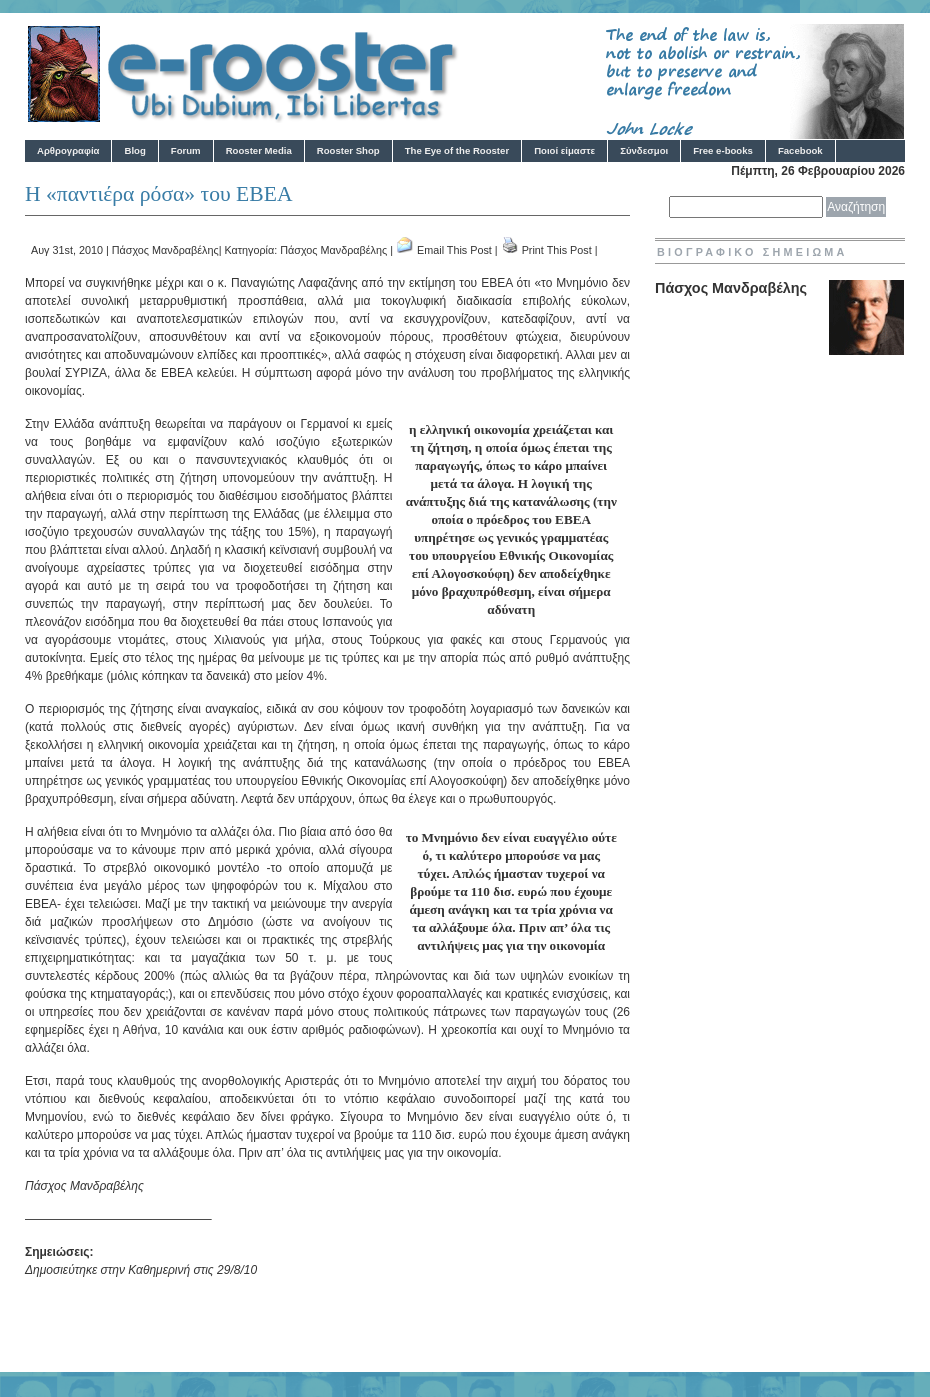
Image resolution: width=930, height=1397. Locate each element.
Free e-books (723, 150)
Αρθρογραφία (68, 150)
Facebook (800, 150)
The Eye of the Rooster (457, 150)
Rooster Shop (348, 150)
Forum (186, 150)
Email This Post (454, 250)
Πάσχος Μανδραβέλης (165, 250)
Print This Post (557, 250)
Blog (134, 150)
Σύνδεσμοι (644, 150)
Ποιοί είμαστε (564, 150)
